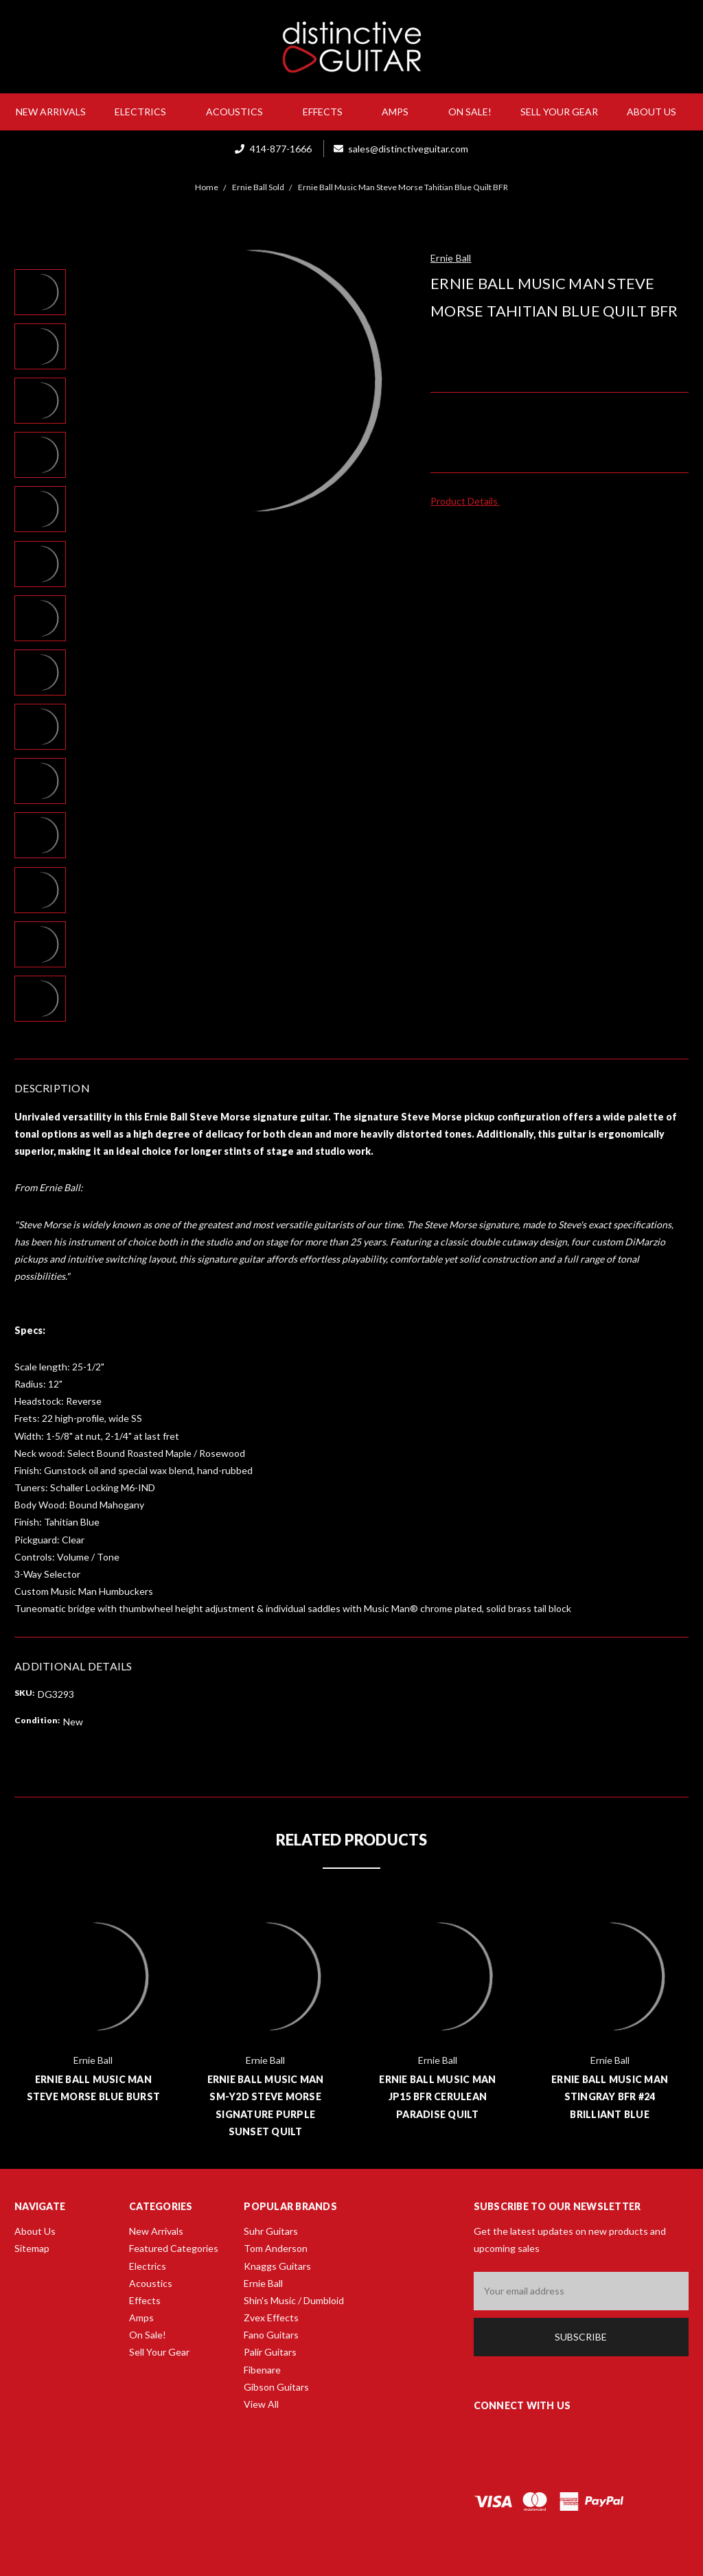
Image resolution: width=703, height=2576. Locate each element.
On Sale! (470, 111)
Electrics (146, 111)
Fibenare (262, 2370)
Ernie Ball (263, 2283)
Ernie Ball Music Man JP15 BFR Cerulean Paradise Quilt (437, 2096)
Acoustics (240, 111)
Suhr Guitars (271, 2231)
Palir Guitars (270, 2352)
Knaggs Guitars (277, 2266)
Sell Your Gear (559, 111)
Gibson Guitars (276, 2387)
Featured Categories (173, 2248)
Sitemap (31, 2248)
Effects (328, 111)
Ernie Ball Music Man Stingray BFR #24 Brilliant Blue (609, 2096)
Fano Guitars (271, 2335)
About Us (657, 111)
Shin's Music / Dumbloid (294, 2300)
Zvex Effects (271, 2317)
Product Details (468, 501)
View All (261, 2404)
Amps (400, 111)
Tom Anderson (276, 2248)
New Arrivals (51, 111)
